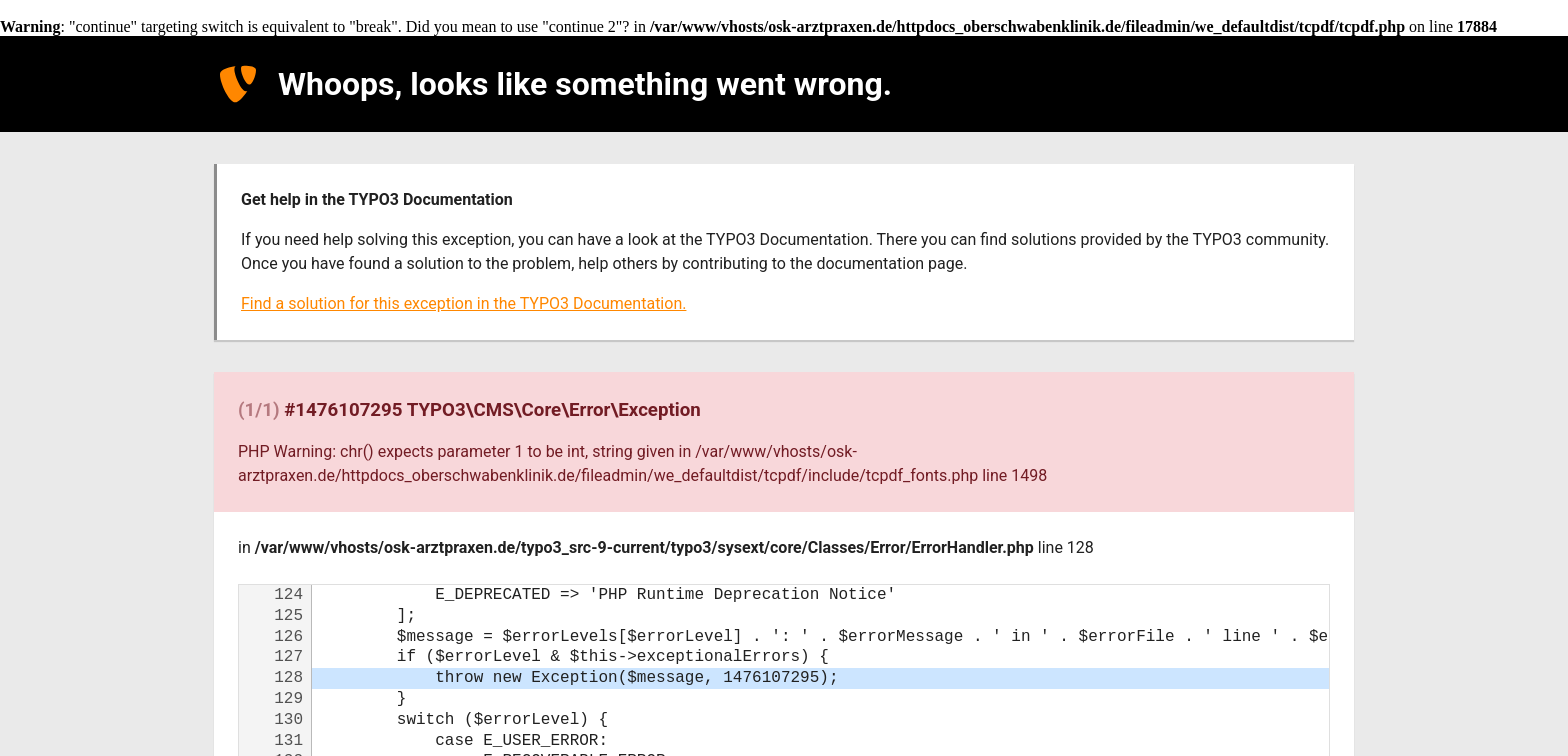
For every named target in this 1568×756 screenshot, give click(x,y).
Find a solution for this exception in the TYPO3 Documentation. (463, 303)
